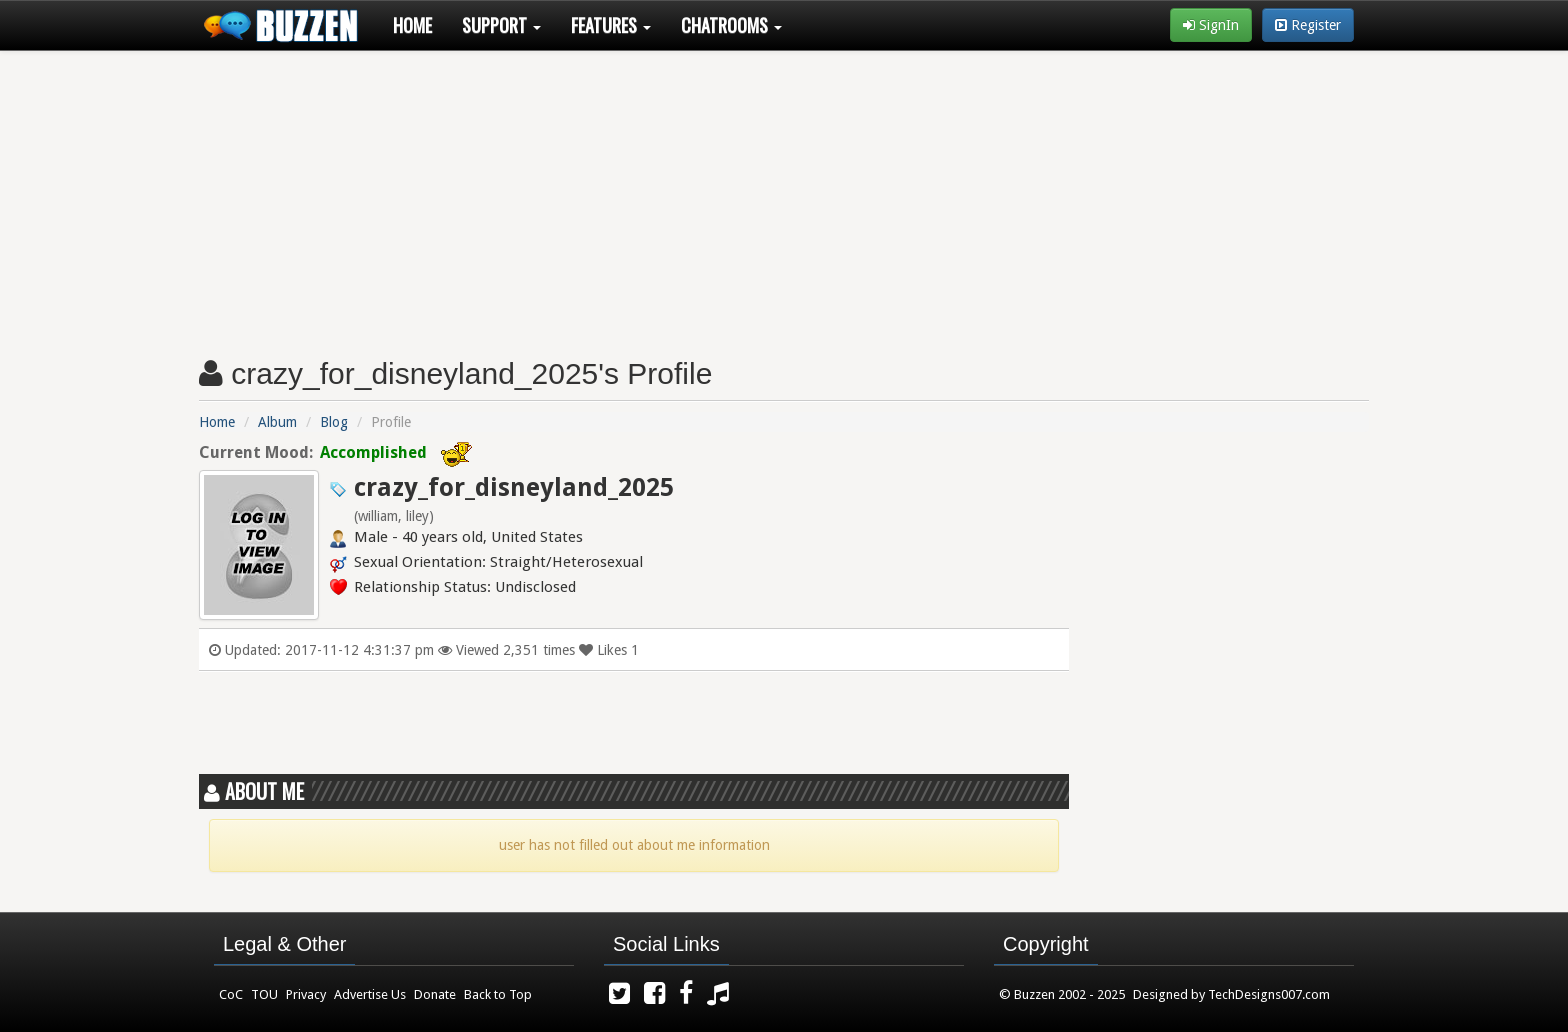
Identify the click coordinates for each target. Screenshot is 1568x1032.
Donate (435, 994)
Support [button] (501, 25)
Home (412, 25)
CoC (231, 994)
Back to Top (498, 994)
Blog (334, 422)
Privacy (306, 994)
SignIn (1211, 25)
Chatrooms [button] (731, 25)
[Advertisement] (784, 196)
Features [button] (611, 25)
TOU (264, 994)
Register (1308, 25)
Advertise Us (370, 994)
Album (277, 422)
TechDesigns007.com (1269, 994)
